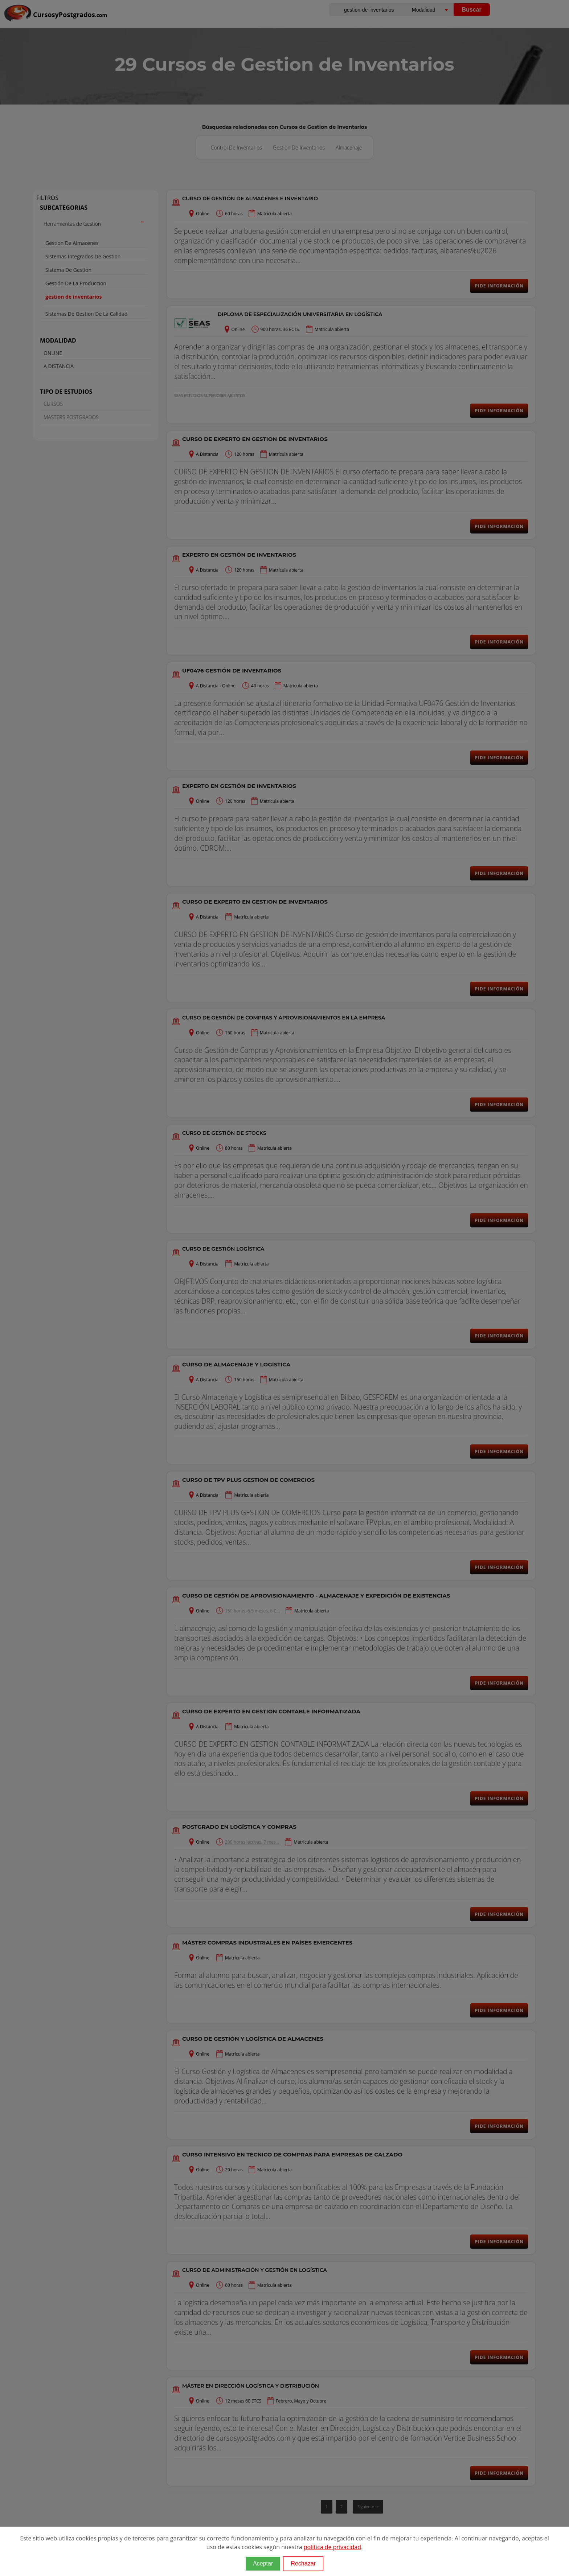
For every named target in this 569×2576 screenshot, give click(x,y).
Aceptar (263, 2563)
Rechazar (303, 2563)
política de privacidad (332, 2547)
